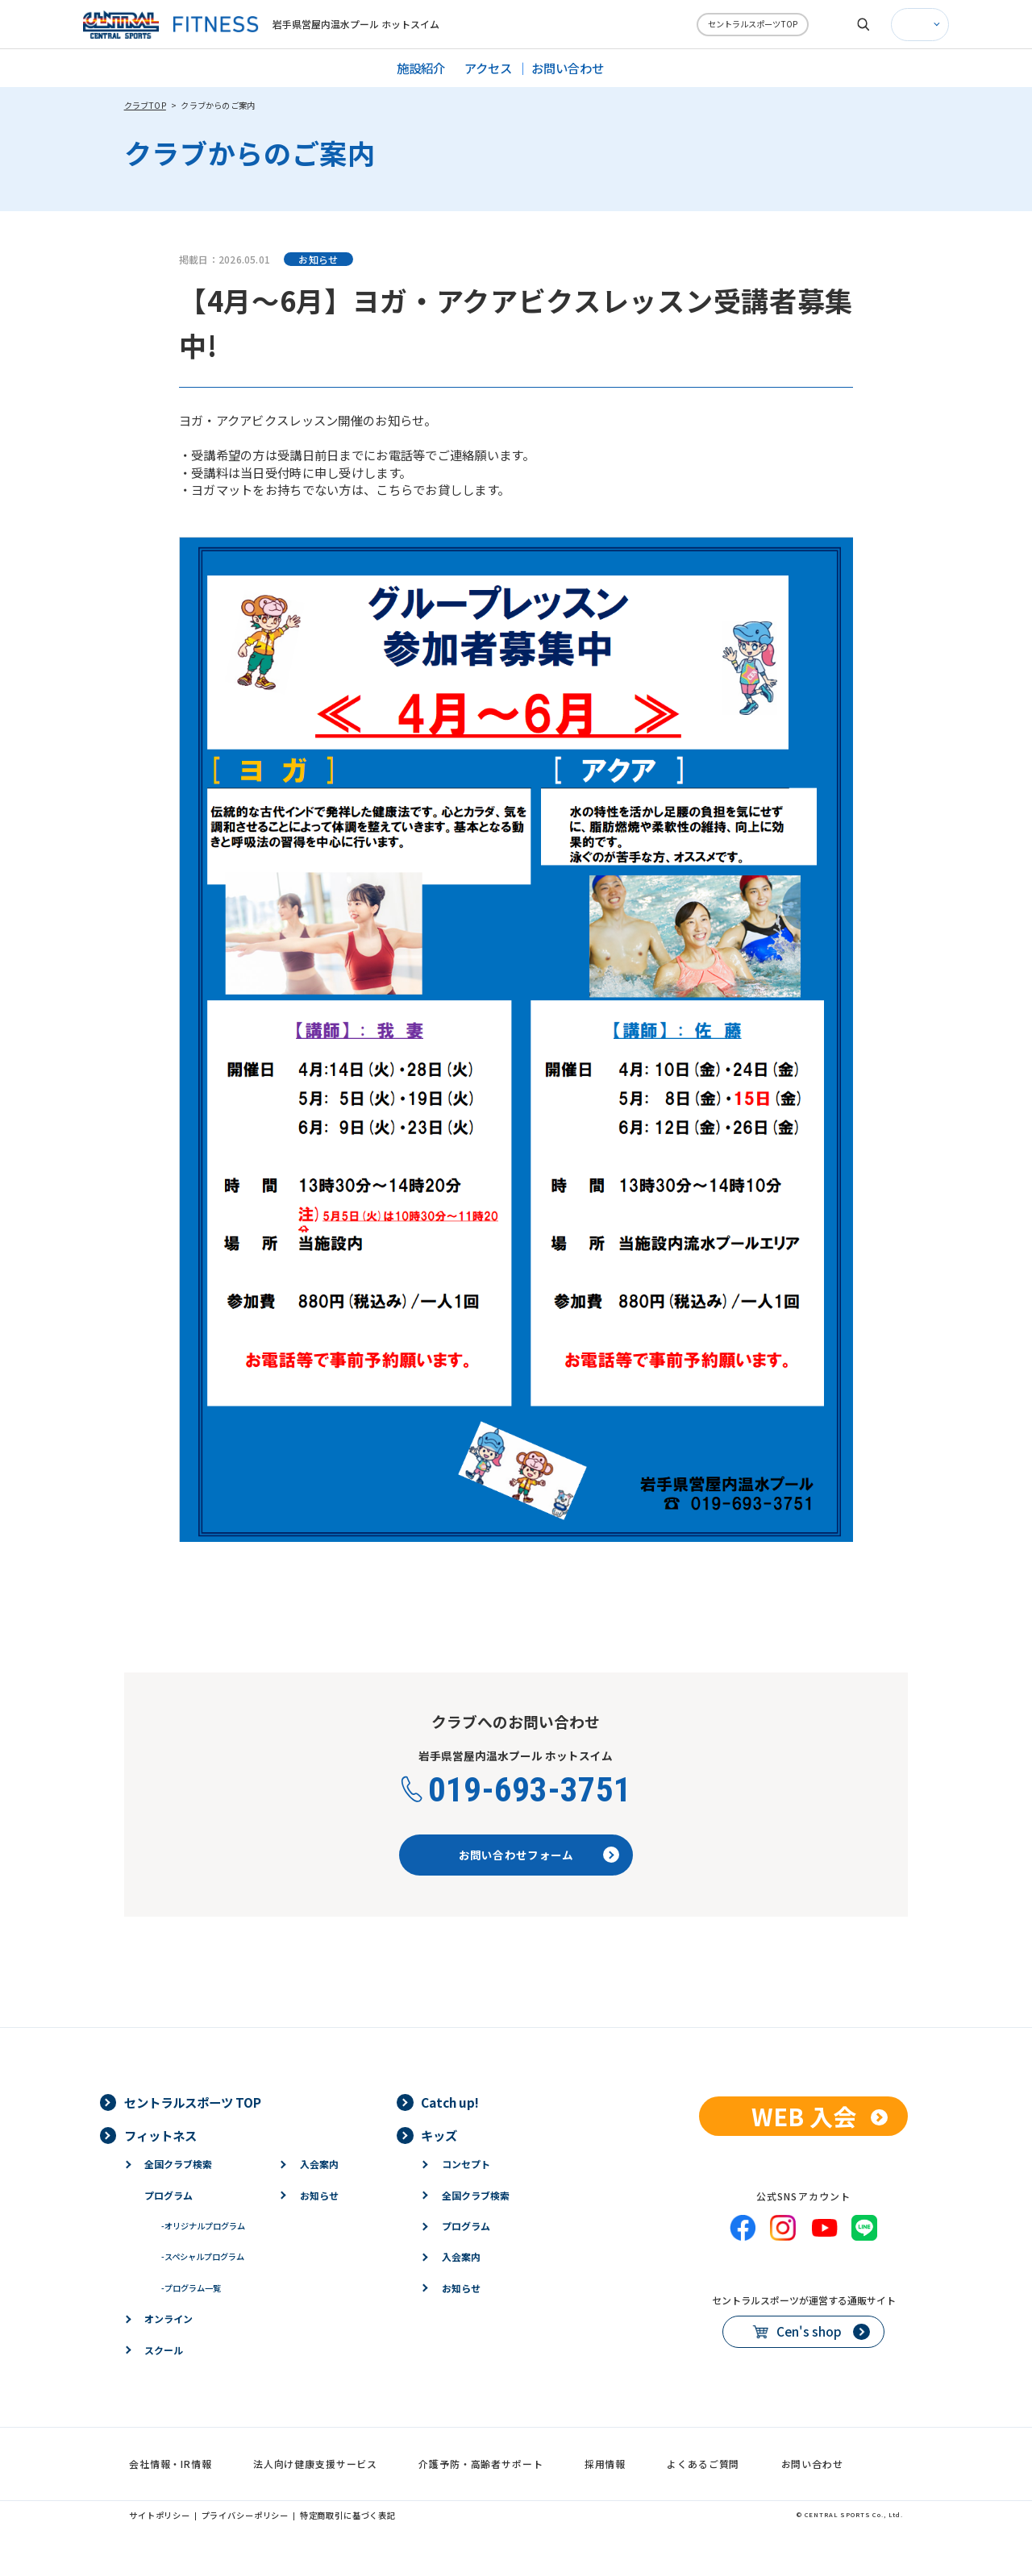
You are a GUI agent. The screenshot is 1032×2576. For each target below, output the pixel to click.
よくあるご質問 (703, 2463)
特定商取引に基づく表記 (348, 2515)
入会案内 (319, 2164)
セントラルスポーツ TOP (192, 2102)
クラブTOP (145, 105)
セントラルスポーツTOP (752, 24)
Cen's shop (809, 2331)
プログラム (168, 2195)
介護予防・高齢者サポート (480, 2463)
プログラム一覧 (191, 2288)
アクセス (488, 68)
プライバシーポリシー (245, 2515)
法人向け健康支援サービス (315, 2463)
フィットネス (160, 2135)
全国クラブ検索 (178, 2164)
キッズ (439, 2135)
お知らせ (319, 2195)
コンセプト (466, 2164)
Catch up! (450, 2102)
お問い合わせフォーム (516, 1855)
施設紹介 (421, 68)
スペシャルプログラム (202, 2256)
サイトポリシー (159, 2515)
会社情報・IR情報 (170, 2463)
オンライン (168, 2318)
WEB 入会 (803, 2116)
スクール (163, 2350)
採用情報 (605, 2463)
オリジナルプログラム (203, 2226)
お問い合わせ (567, 68)
